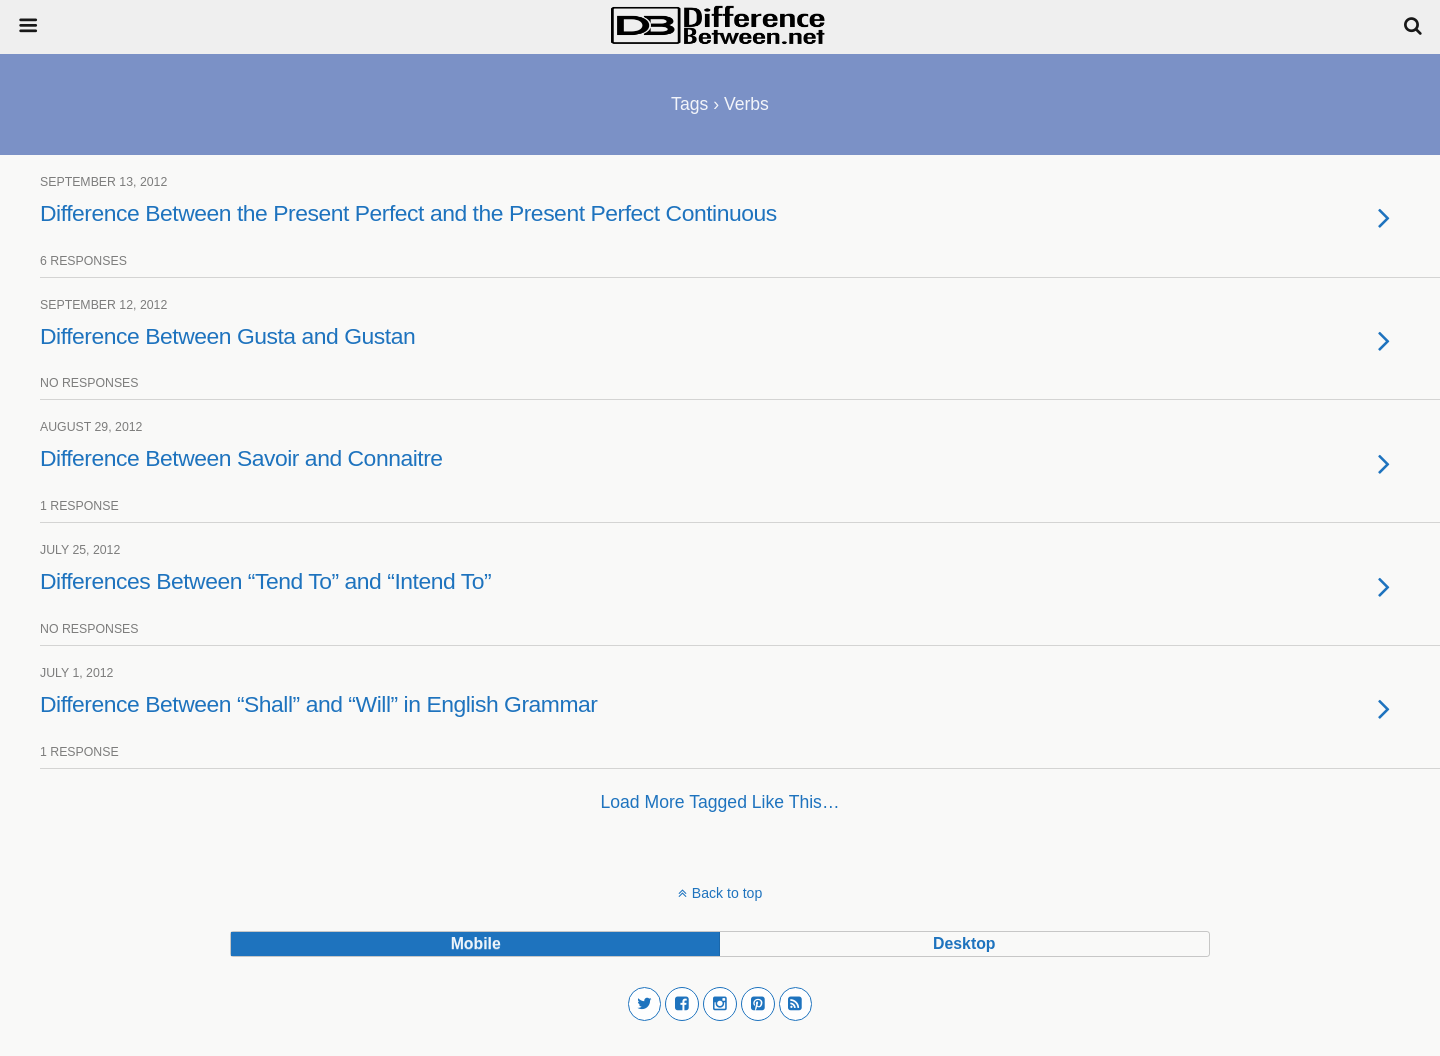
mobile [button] (476, 943)
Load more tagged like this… (720, 802)
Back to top (727, 893)
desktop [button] (964, 943)
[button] (645, 1004)
